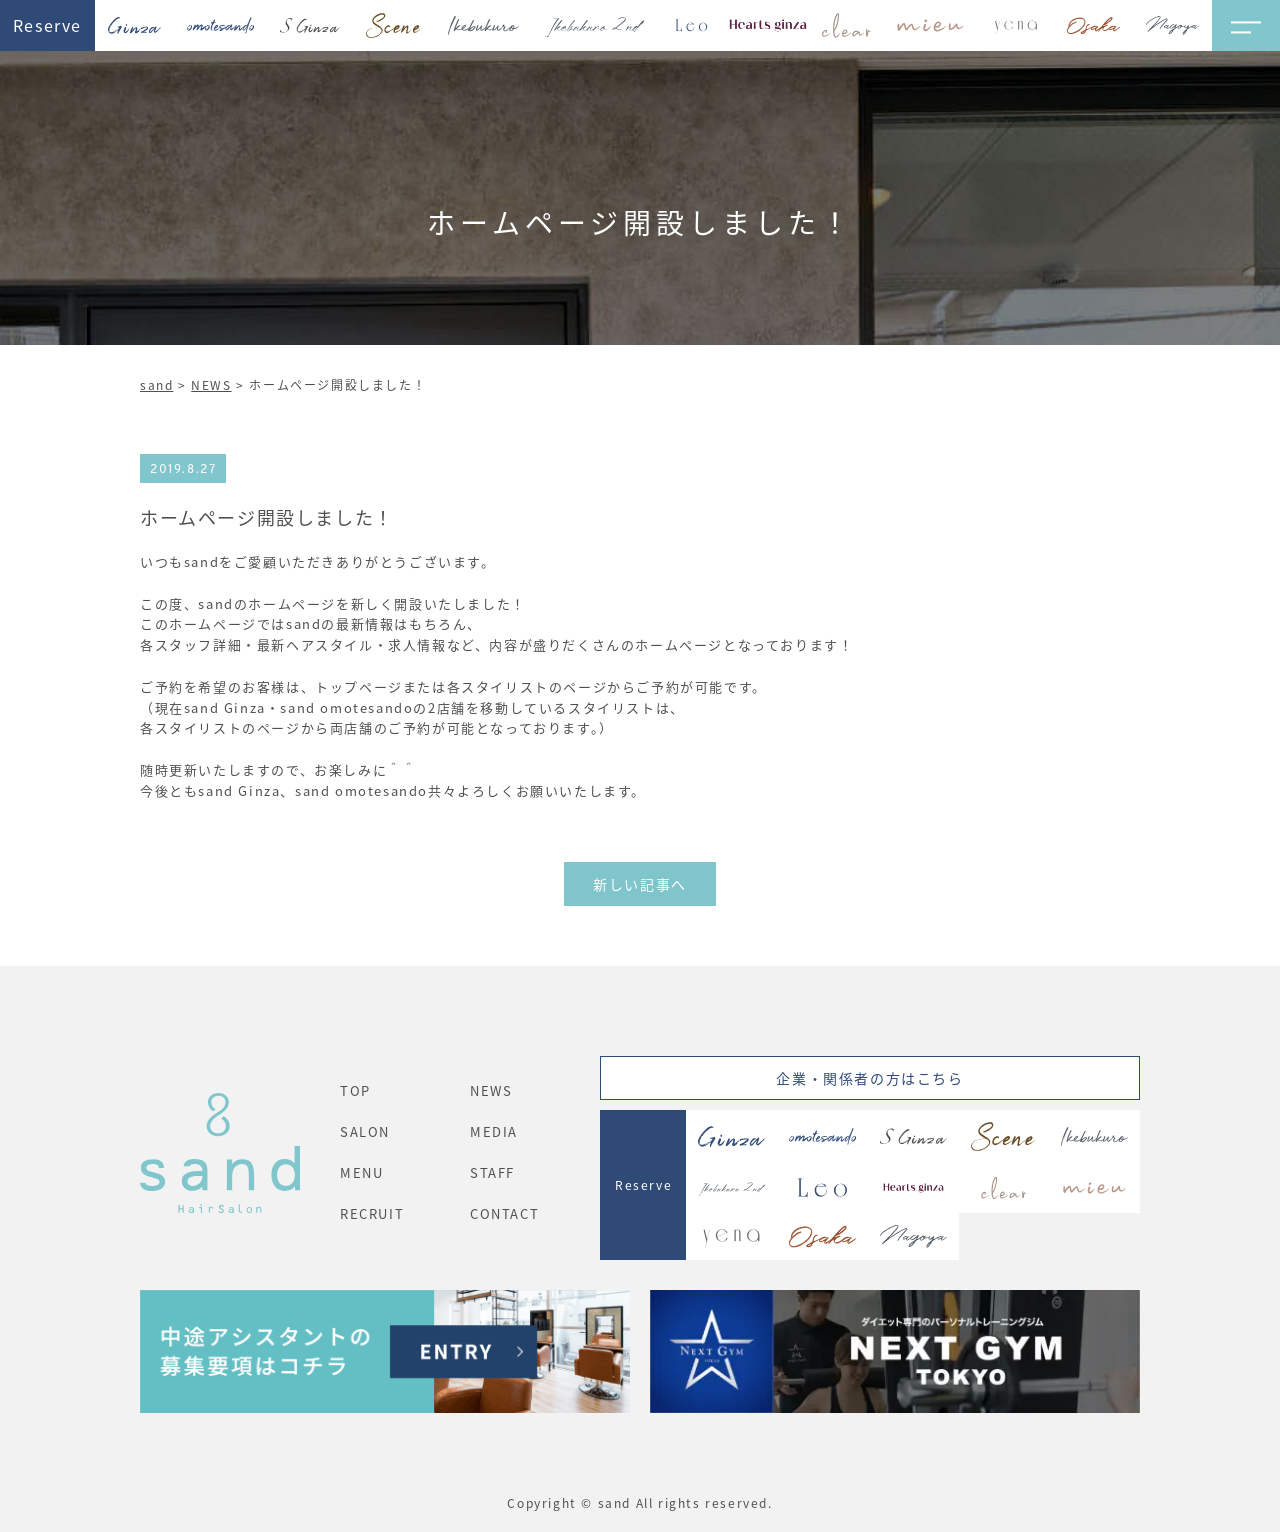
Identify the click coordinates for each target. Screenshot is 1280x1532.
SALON (365, 1131)
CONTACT (504, 1213)
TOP (355, 1090)
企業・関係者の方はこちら (869, 1078)
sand (156, 384)
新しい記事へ (640, 884)
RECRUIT (372, 1213)
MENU (361, 1172)
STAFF (492, 1172)
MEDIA (494, 1131)
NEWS (211, 384)
